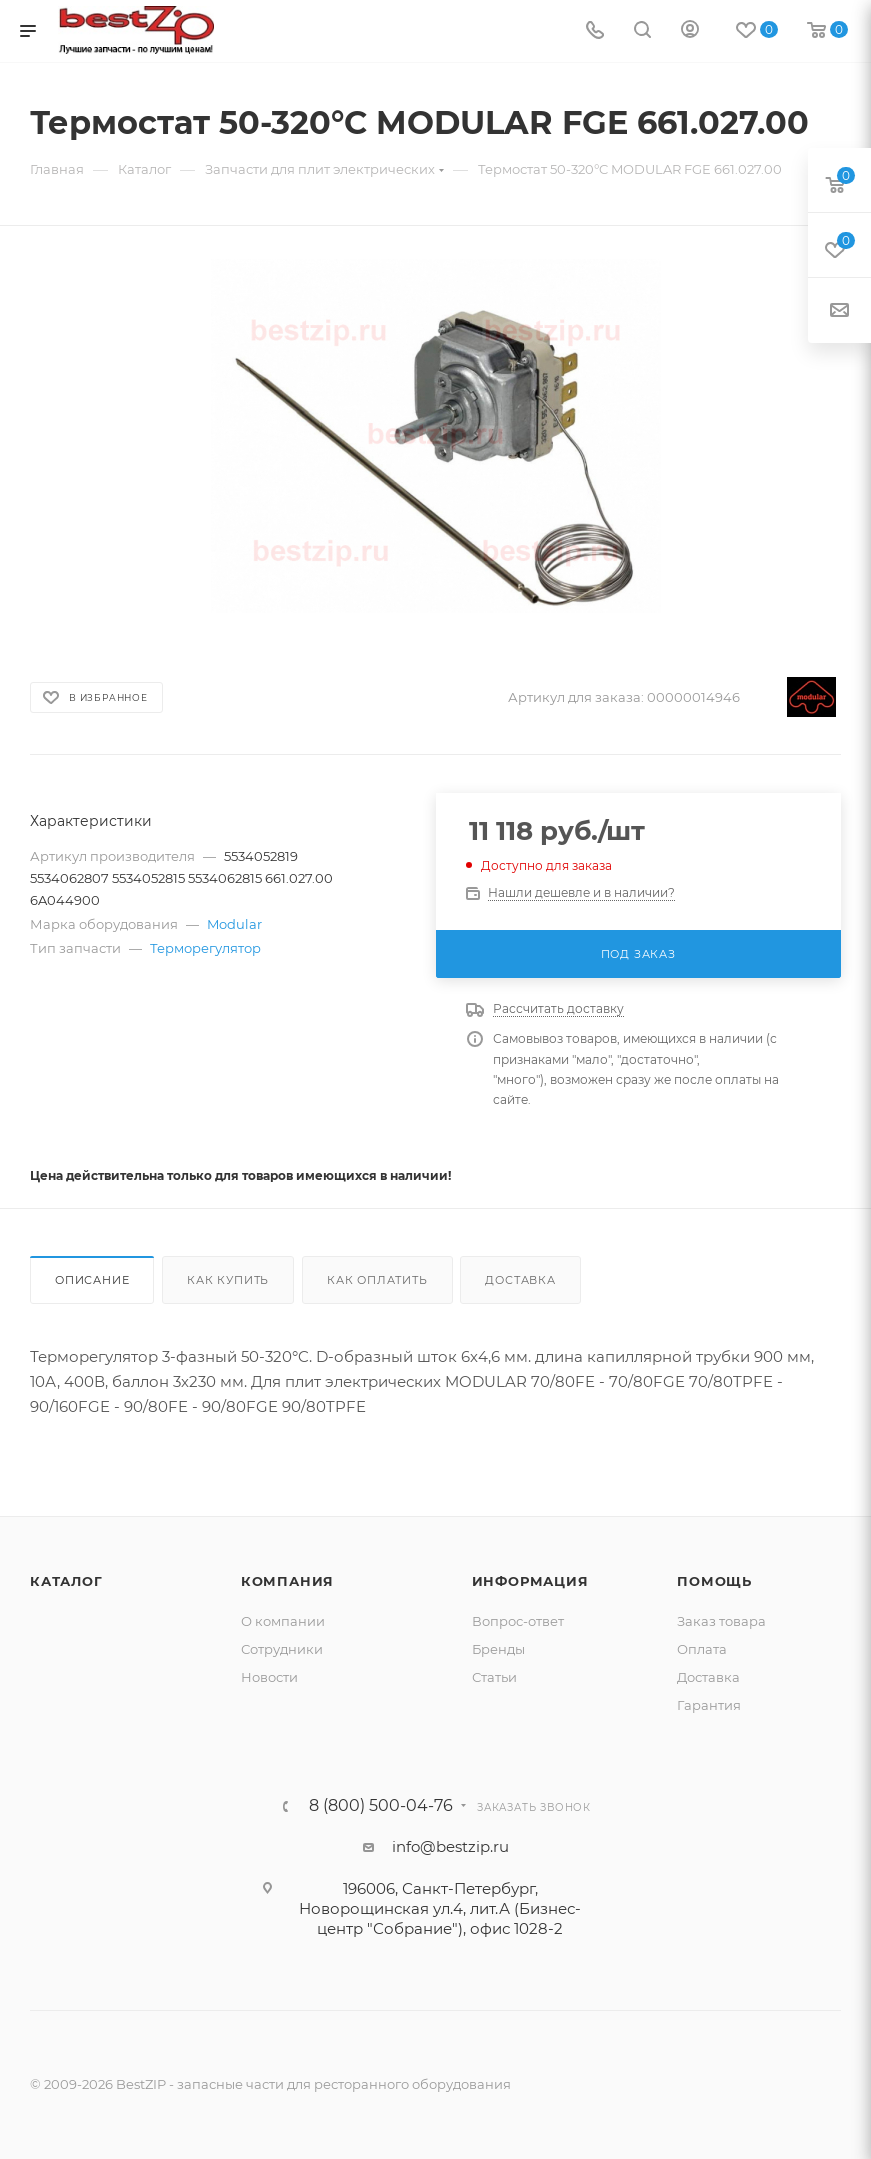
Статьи (494, 1677)
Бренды (498, 1649)
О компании (283, 1621)
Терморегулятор (205, 948)
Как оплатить (377, 1280)
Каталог (66, 1581)
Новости (269, 1677)
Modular (234, 924)
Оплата (702, 1649)
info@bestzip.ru (450, 1846)
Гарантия (709, 1705)
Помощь (714, 1581)
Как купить (228, 1280)
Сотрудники (282, 1649)
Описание (92, 1280)
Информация (530, 1581)
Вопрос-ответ (518, 1621)
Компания (287, 1581)
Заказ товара (721, 1621)
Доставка (520, 1280)
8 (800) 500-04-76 (381, 1806)
